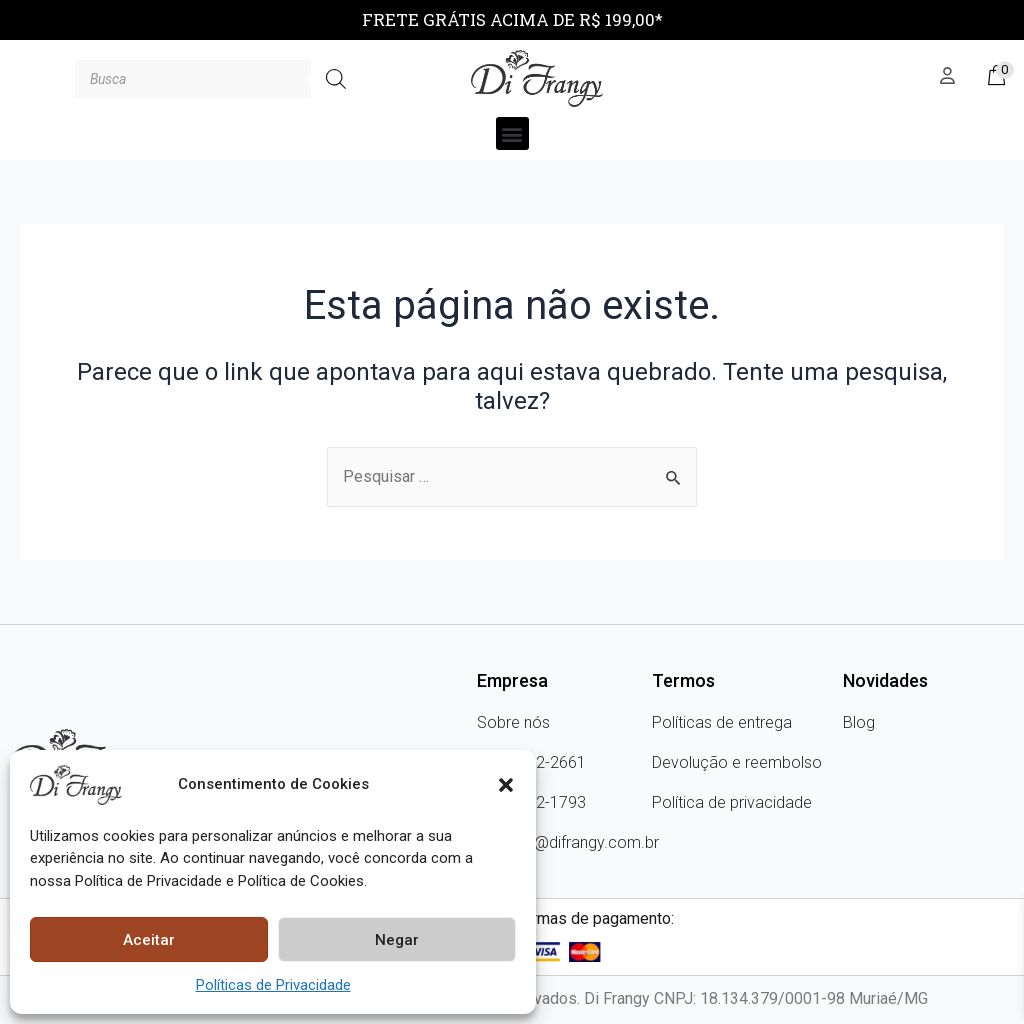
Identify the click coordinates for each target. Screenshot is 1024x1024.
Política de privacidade (732, 802)
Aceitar (149, 940)
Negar (397, 940)
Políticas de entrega (722, 722)
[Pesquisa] (336, 79)
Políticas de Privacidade (273, 985)
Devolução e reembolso (737, 762)
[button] (506, 785)
